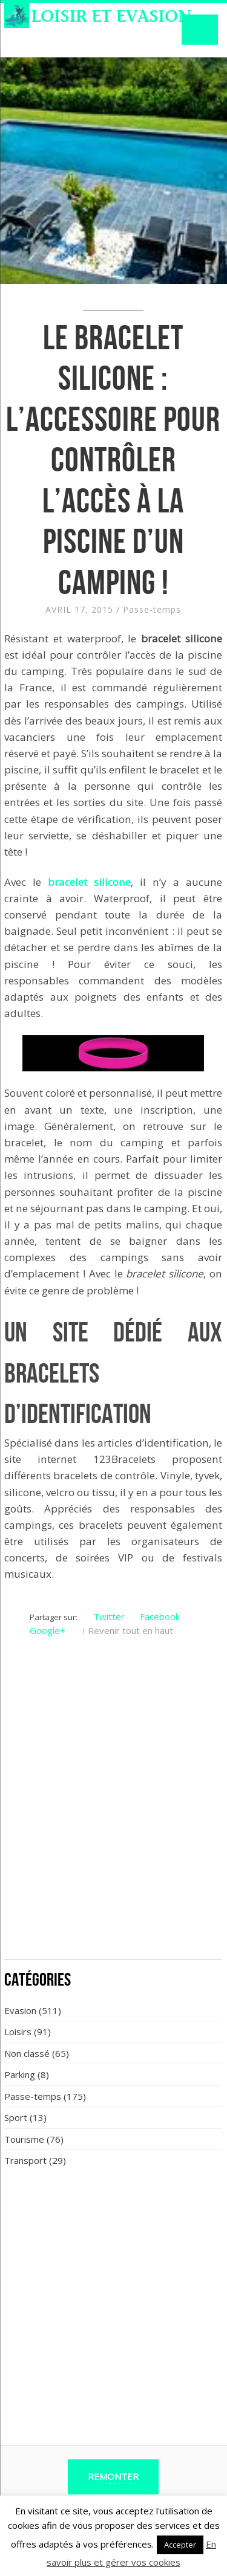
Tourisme (24, 2139)
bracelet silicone (89, 882)
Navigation (200, 30)
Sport (15, 2117)
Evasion (20, 2010)
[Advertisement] (113, 1832)
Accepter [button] (180, 2544)
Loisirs (17, 2032)
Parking (19, 2074)
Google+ (47, 1630)
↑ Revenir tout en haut (127, 1630)
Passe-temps (152, 609)
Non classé (27, 2053)
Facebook (160, 1616)
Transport (25, 2160)
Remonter (113, 2476)
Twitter (109, 1616)
